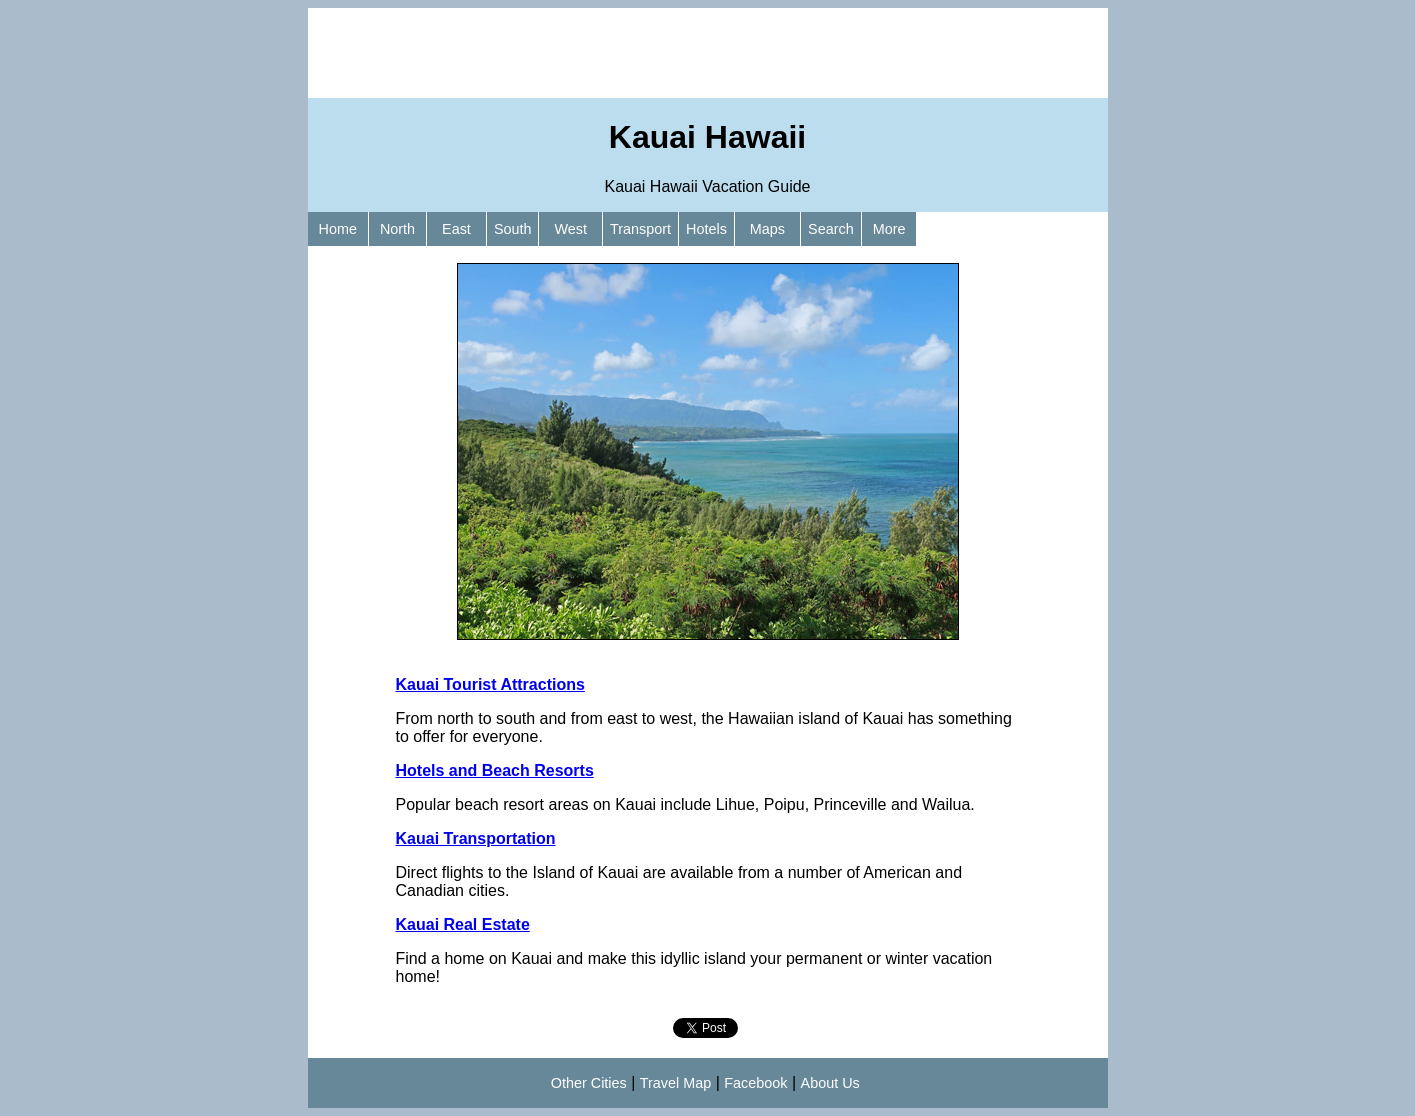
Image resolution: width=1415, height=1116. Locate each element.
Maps (767, 229)
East (456, 229)
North (397, 229)
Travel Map (675, 1083)
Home (338, 229)
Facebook (755, 1083)
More (889, 229)
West (570, 229)
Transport (640, 229)
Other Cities (589, 1083)
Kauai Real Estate (463, 924)
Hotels (706, 229)
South (513, 229)
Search (831, 229)
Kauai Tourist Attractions (490, 684)
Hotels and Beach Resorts (495, 770)
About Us (830, 1083)
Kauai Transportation (476, 838)
